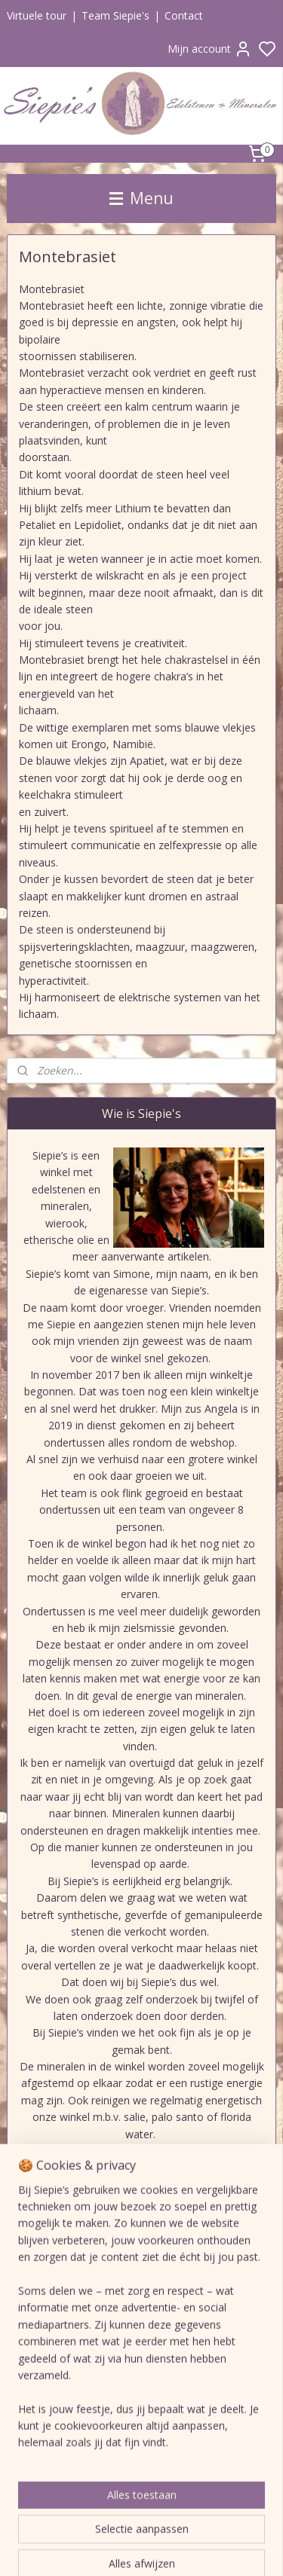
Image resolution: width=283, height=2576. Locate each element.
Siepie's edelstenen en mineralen (106, 2312)
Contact (184, 15)
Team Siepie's (115, 15)
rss (263, 2548)
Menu (141, 198)
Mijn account (210, 49)
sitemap (231, 2548)
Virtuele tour (36, 15)
